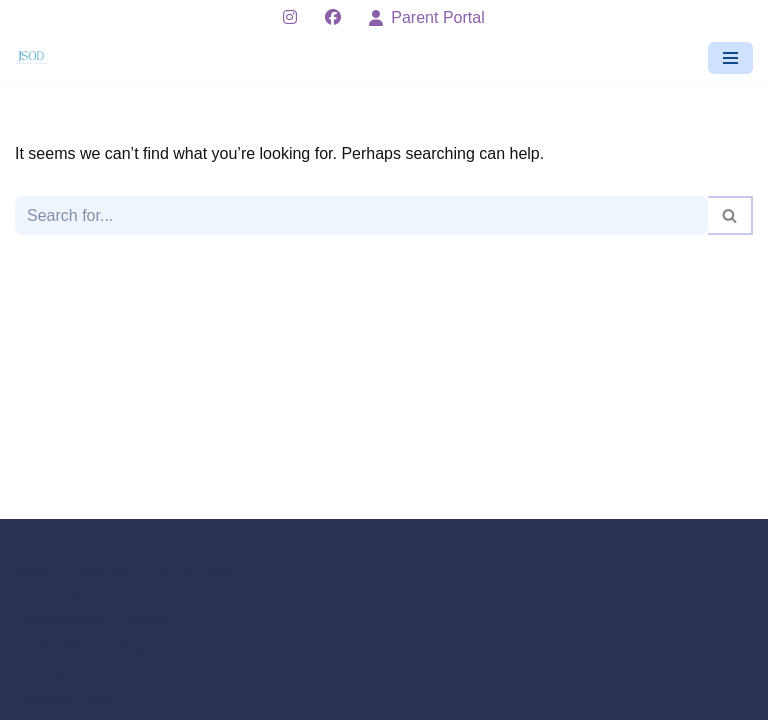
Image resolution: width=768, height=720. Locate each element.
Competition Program (94, 645)
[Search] (361, 215)
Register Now (67, 698)
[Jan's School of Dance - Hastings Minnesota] (36, 58)
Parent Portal (426, 17)
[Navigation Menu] (730, 58)
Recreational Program (97, 619)
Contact (46, 672)
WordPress (193, 569)
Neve (33, 569)
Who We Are (64, 592)
